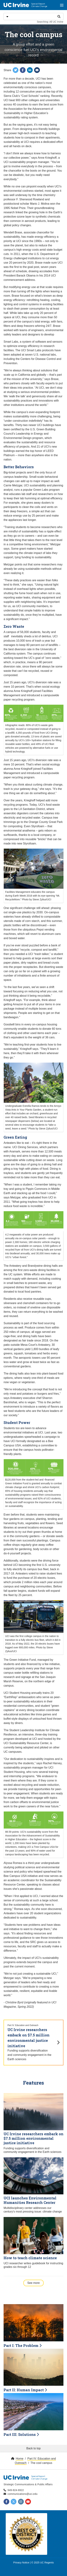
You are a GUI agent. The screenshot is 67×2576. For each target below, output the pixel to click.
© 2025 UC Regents (42, 2562)
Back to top (33, 2448)
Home (19, 2458)
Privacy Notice (21, 2562)
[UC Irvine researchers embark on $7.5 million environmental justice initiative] (33, 2042)
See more (35, 2282)
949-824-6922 (16, 2490)
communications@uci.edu (23, 2493)
